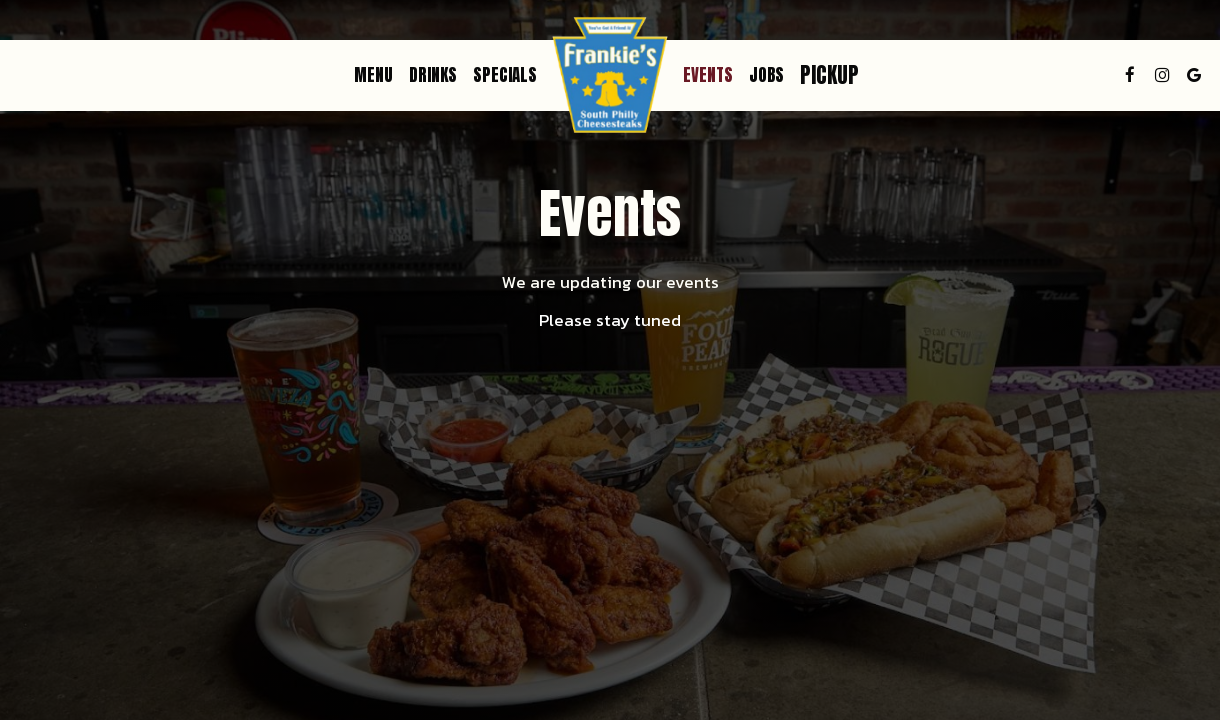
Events (708, 75)
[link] (610, 75)
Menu (373, 75)
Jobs (766, 75)
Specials (505, 75)
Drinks (433, 75)
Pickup (829, 75)
